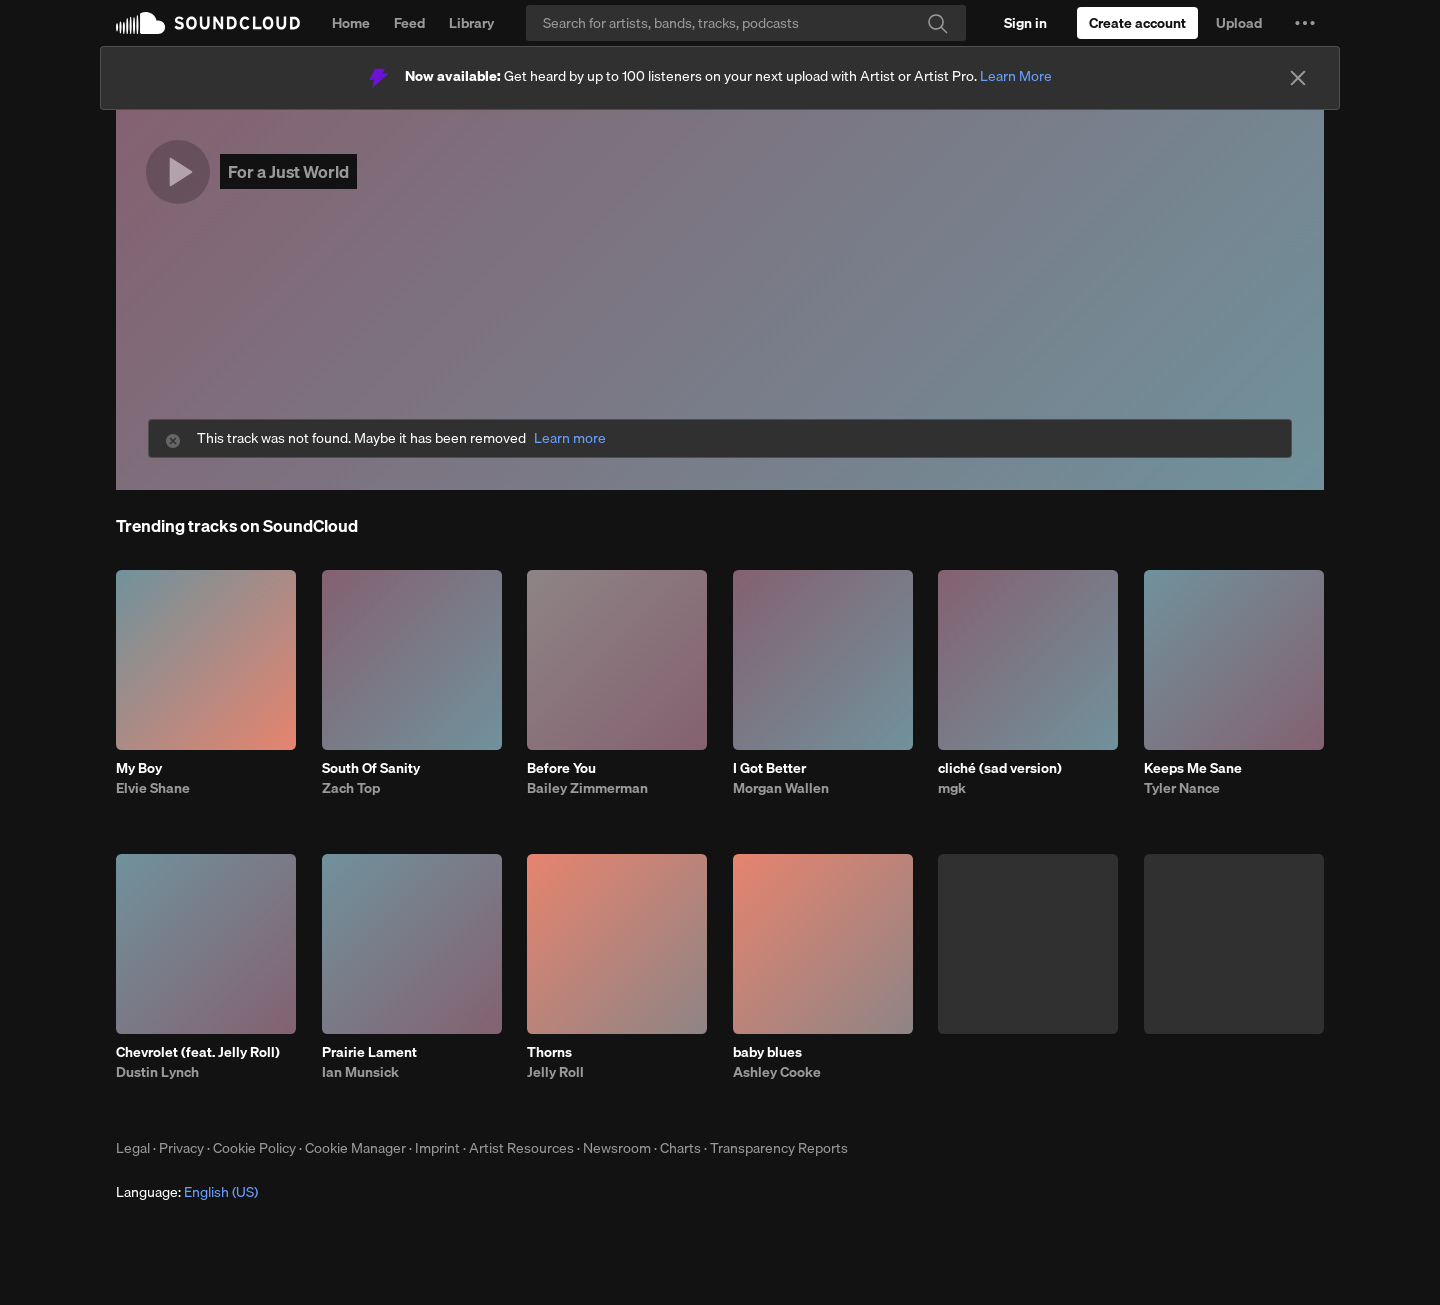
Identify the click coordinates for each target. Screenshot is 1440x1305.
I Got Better (769, 768)
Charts (680, 1148)
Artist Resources (521, 1148)
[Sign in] (1025, 23)
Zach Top (351, 788)
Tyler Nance (1182, 788)
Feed (409, 23)
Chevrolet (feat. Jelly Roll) (198, 1052)
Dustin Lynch (157, 1072)
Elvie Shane (153, 788)
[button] (1305, 23)
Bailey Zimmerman (587, 788)
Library (471, 23)
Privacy (181, 1148)
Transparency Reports (779, 1148)
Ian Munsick (360, 1072)
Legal (133, 1148)
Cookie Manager (355, 1148)
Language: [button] (187, 1192)
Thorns (549, 1052)
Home (351, 23)
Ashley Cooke (777, 1072)
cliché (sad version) (1000, 768)
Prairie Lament (369, 1052)
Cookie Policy (254, 1148)
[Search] (746, 23)
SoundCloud (208, 23)
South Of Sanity (371, 768)
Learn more (570, 438)
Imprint (437, 1148)
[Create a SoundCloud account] (1137, 23)
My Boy (139, 768)
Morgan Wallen (781, 788)
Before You (561, 768)
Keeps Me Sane (1193, 768)
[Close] (1298, 78)
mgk (952, 788)
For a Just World (288, 171)
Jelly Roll (555, 1072)
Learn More (1016, 76)
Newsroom (617, 1148)
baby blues (767, 1052)
